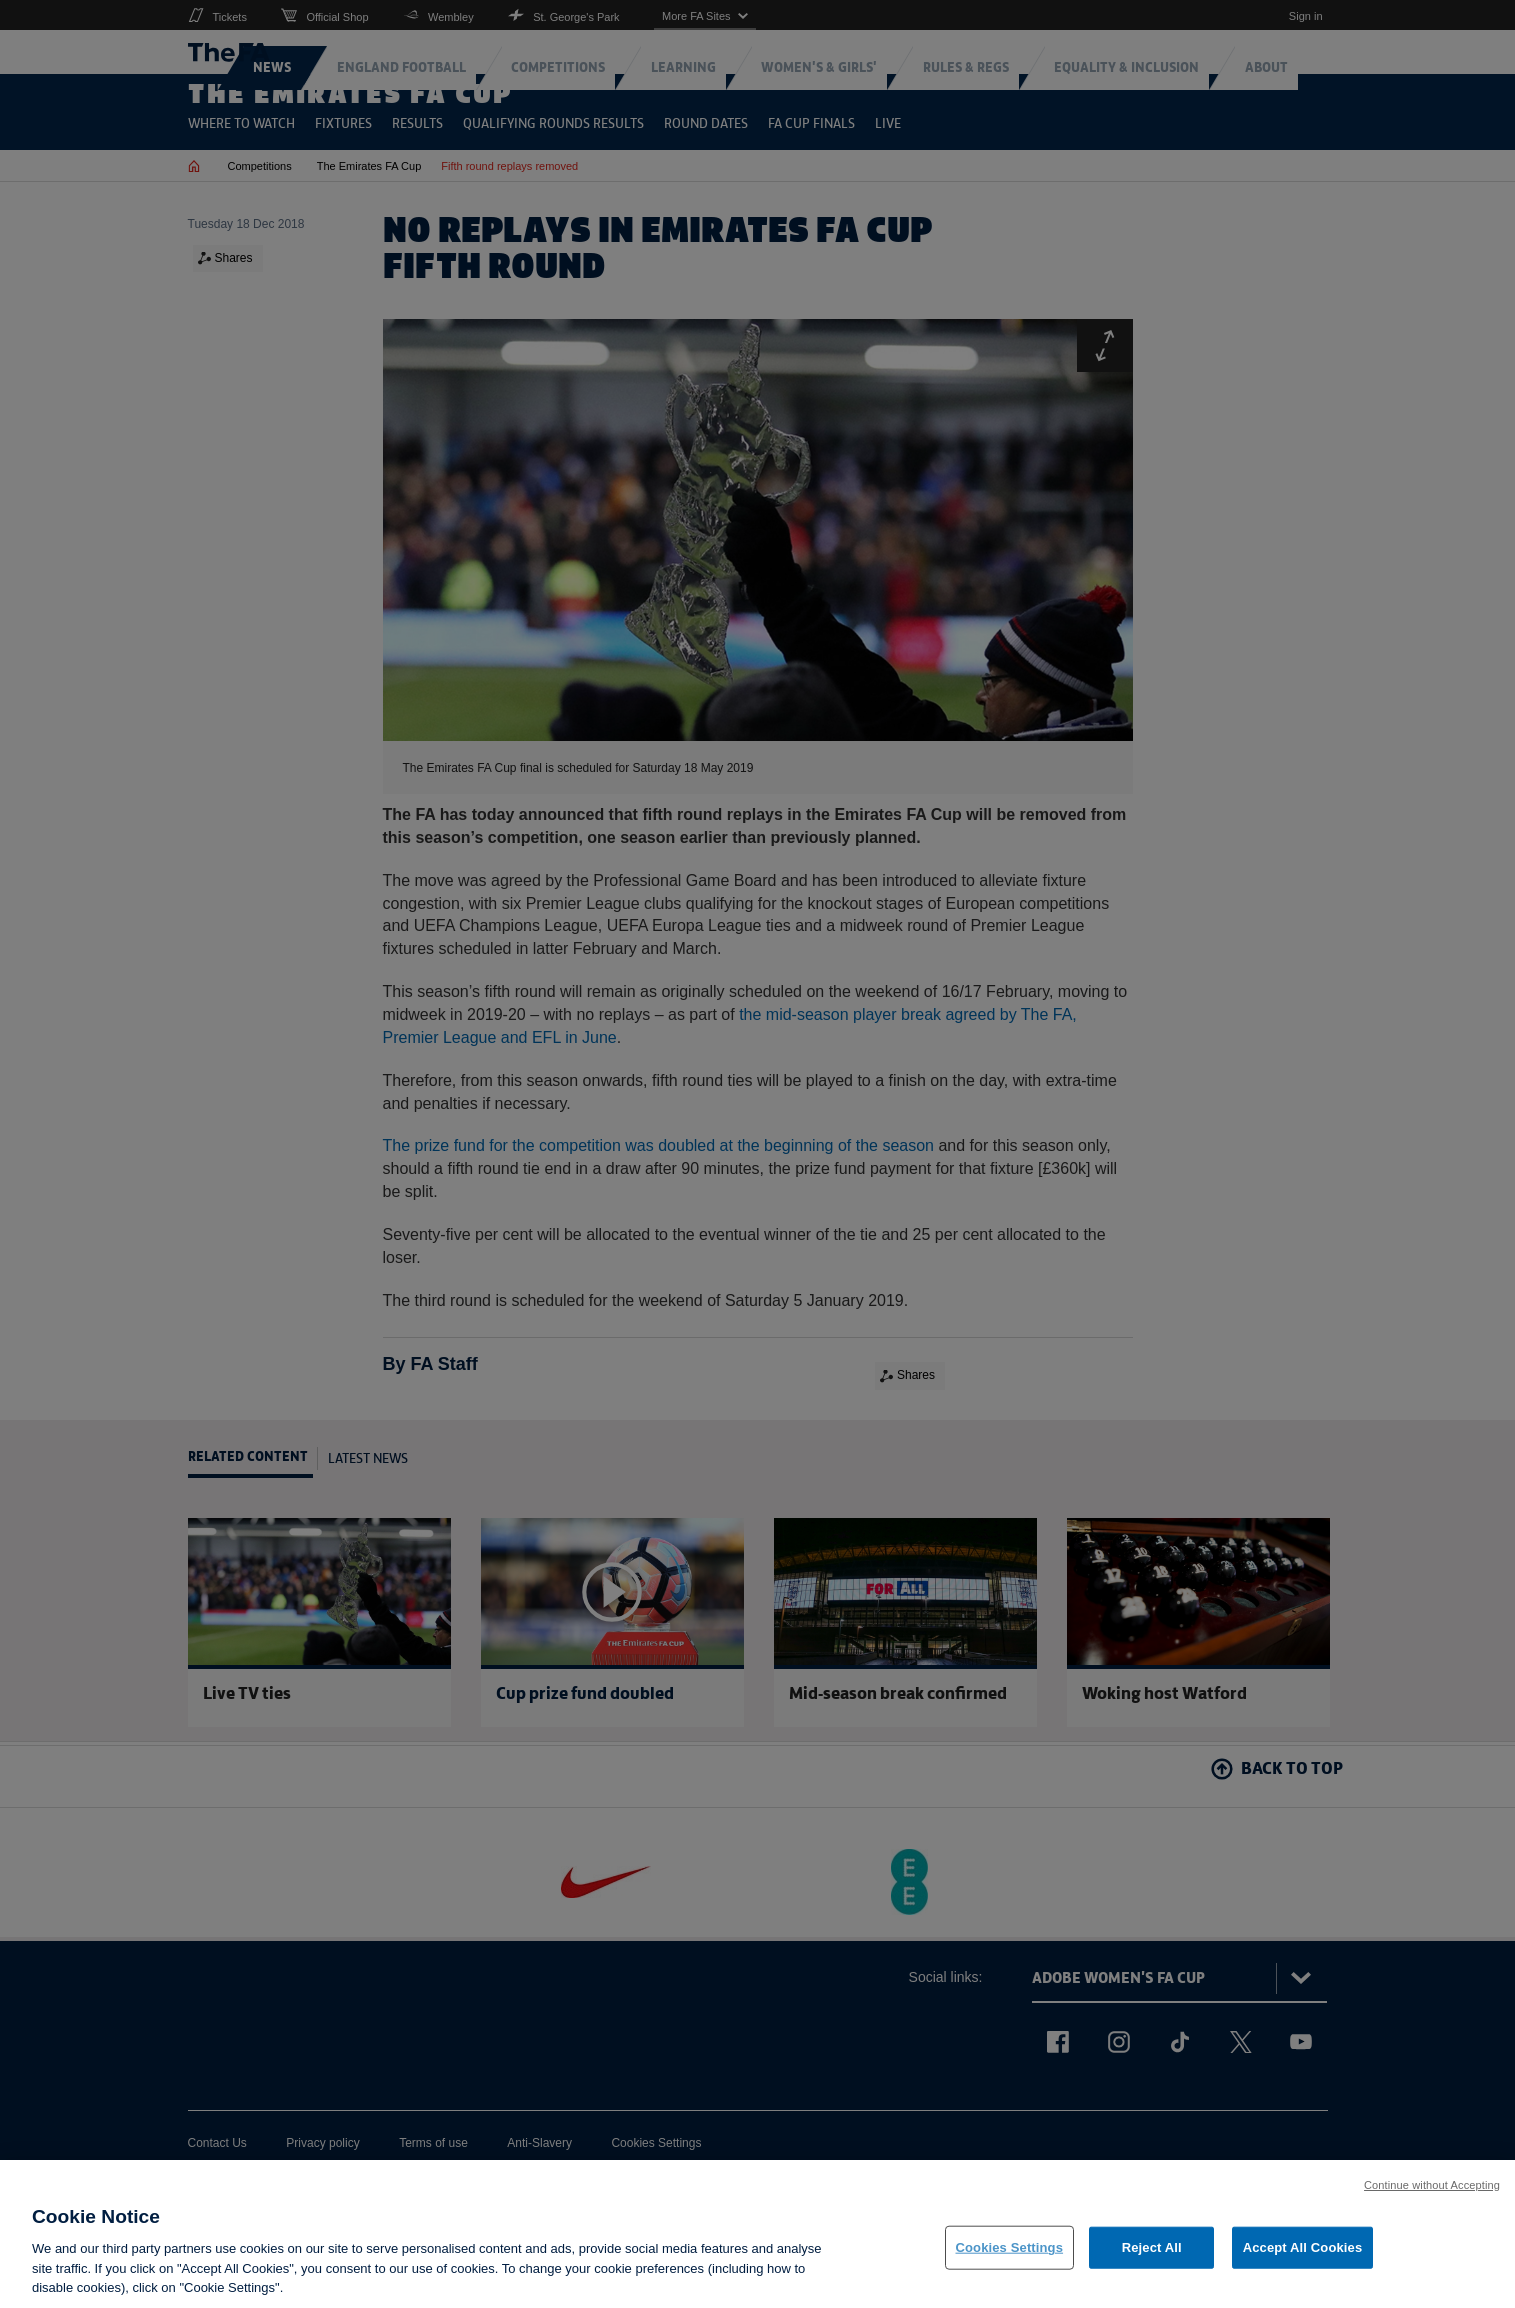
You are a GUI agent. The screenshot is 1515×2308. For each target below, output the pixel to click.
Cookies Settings (1010, 2247)
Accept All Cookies (1303, 2247)
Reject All (1152, 2247)
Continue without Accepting (1432, 2185)
